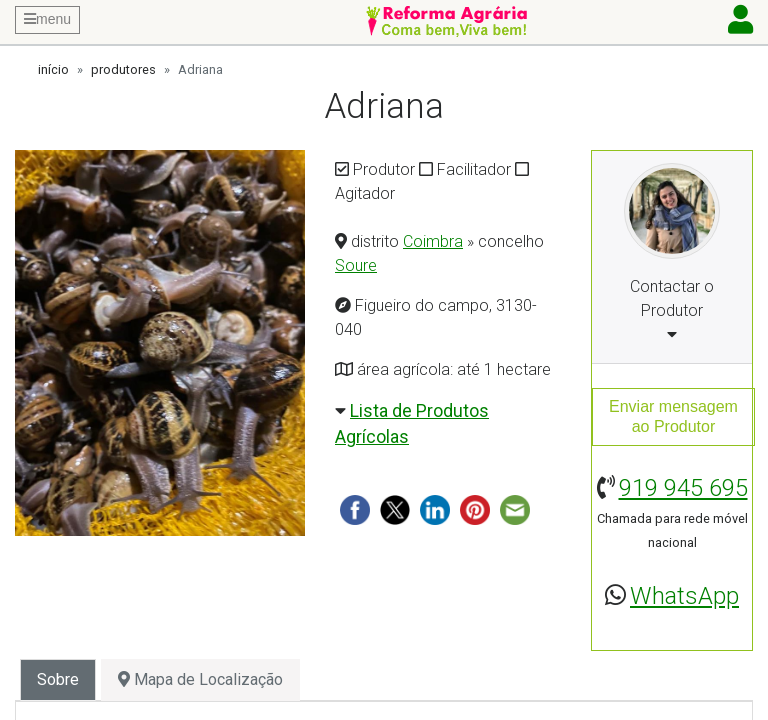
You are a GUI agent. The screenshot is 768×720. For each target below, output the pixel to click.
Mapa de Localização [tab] (200, 679)
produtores (123, 69)
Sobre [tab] (58, 679)
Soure (356, 265)
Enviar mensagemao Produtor (673, 416)
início (53, 69)
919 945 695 (683, 488)
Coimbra (433, 241)
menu (47, 19)
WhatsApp (684, 596)
